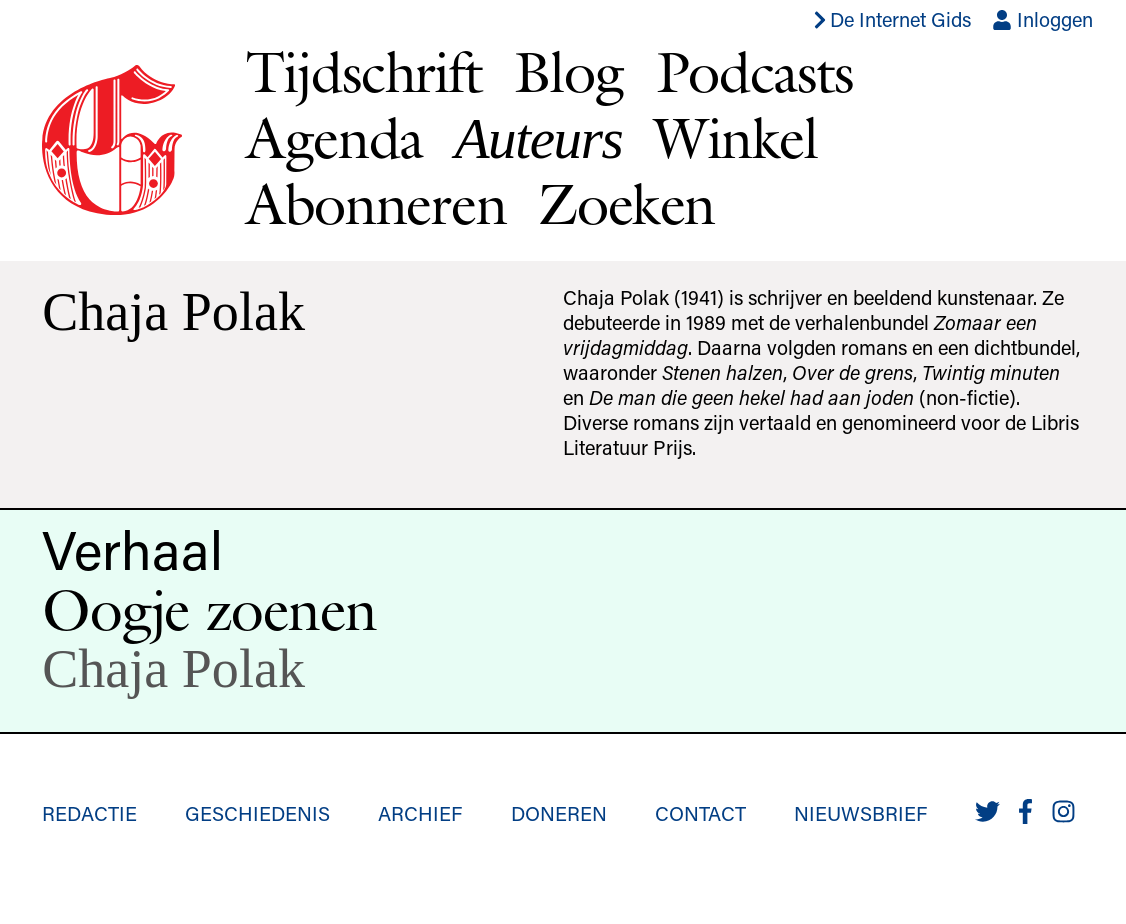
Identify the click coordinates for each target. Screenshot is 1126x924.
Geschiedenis (257, 813)
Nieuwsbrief (860, 813)
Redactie (89, 813)
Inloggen (1042, 19)
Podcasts (755, 71)
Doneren (559, 813)
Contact (700, 813)
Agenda (334, 137)
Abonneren (376, 203)
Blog (569, 71)
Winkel (735, 137)
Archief (420, 813)
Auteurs (539, 138)
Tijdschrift (363, 71)
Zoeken (626, 203)
